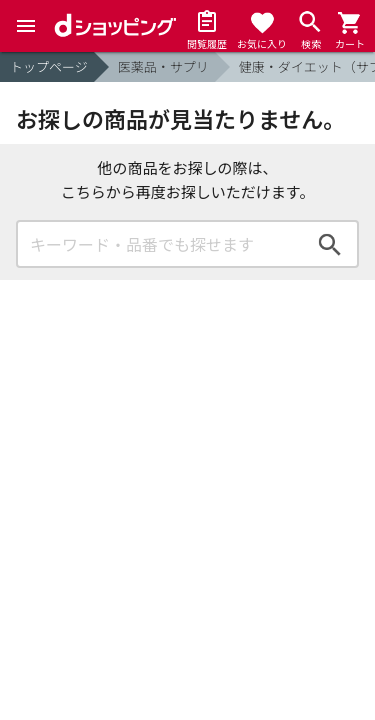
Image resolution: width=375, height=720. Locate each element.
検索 (330, 244)
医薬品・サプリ (163, 66)
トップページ (49, 66)
